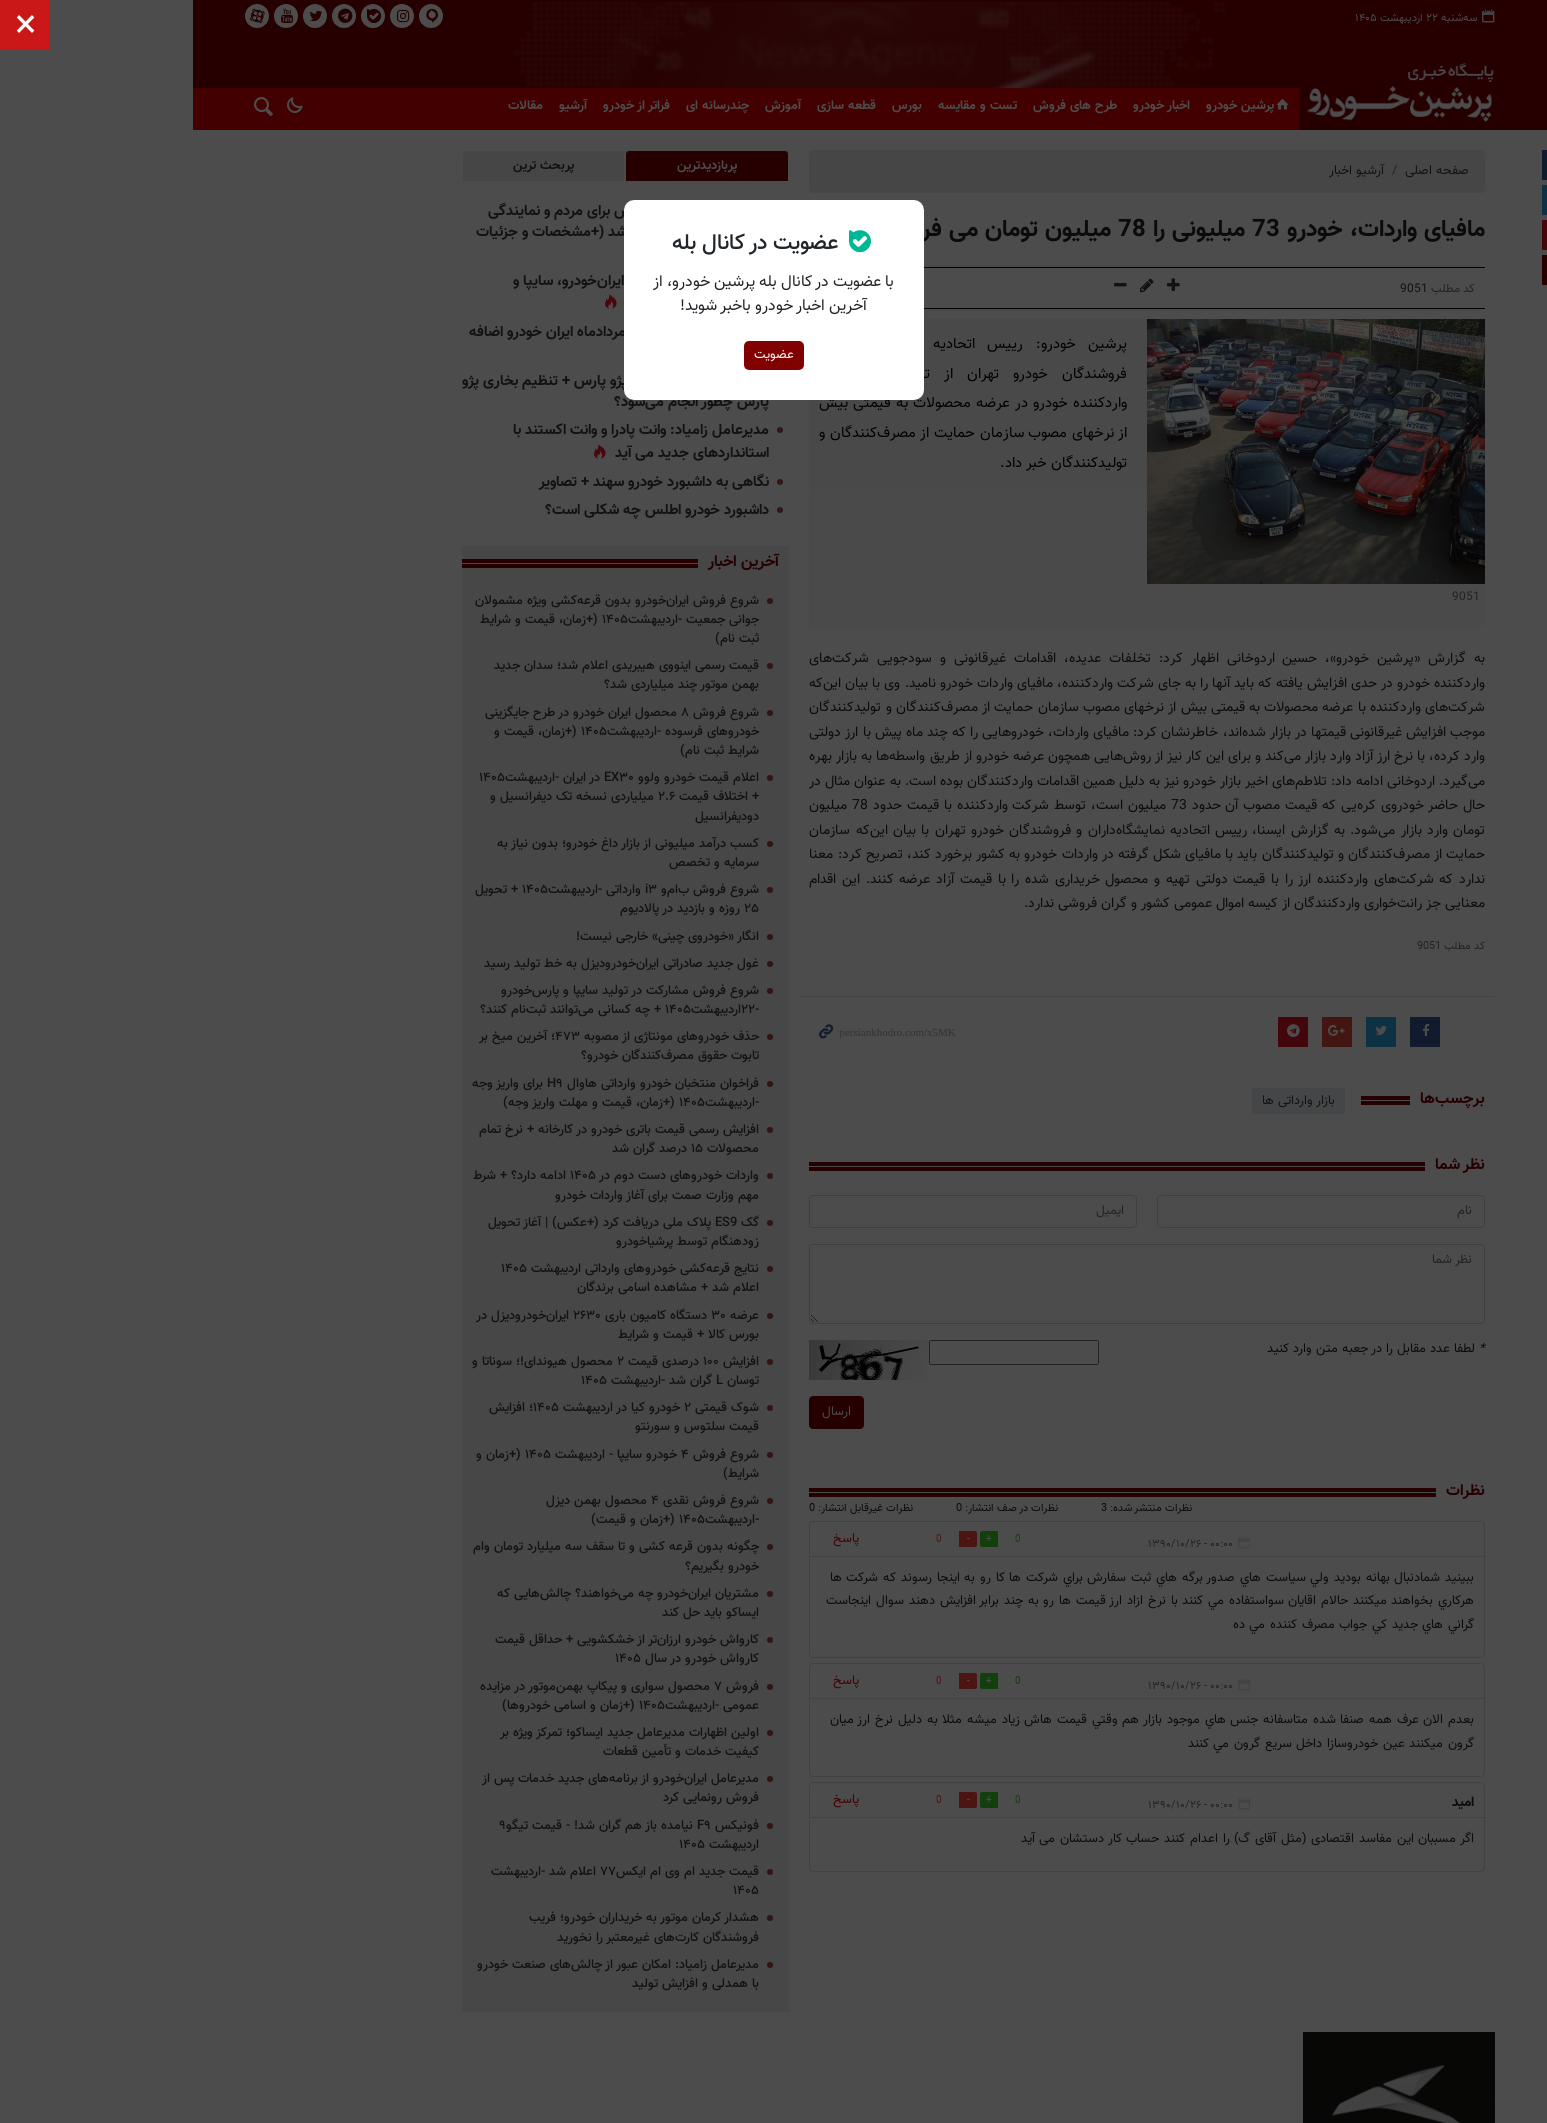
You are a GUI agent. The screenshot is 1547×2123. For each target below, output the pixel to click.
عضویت (774, 355)
